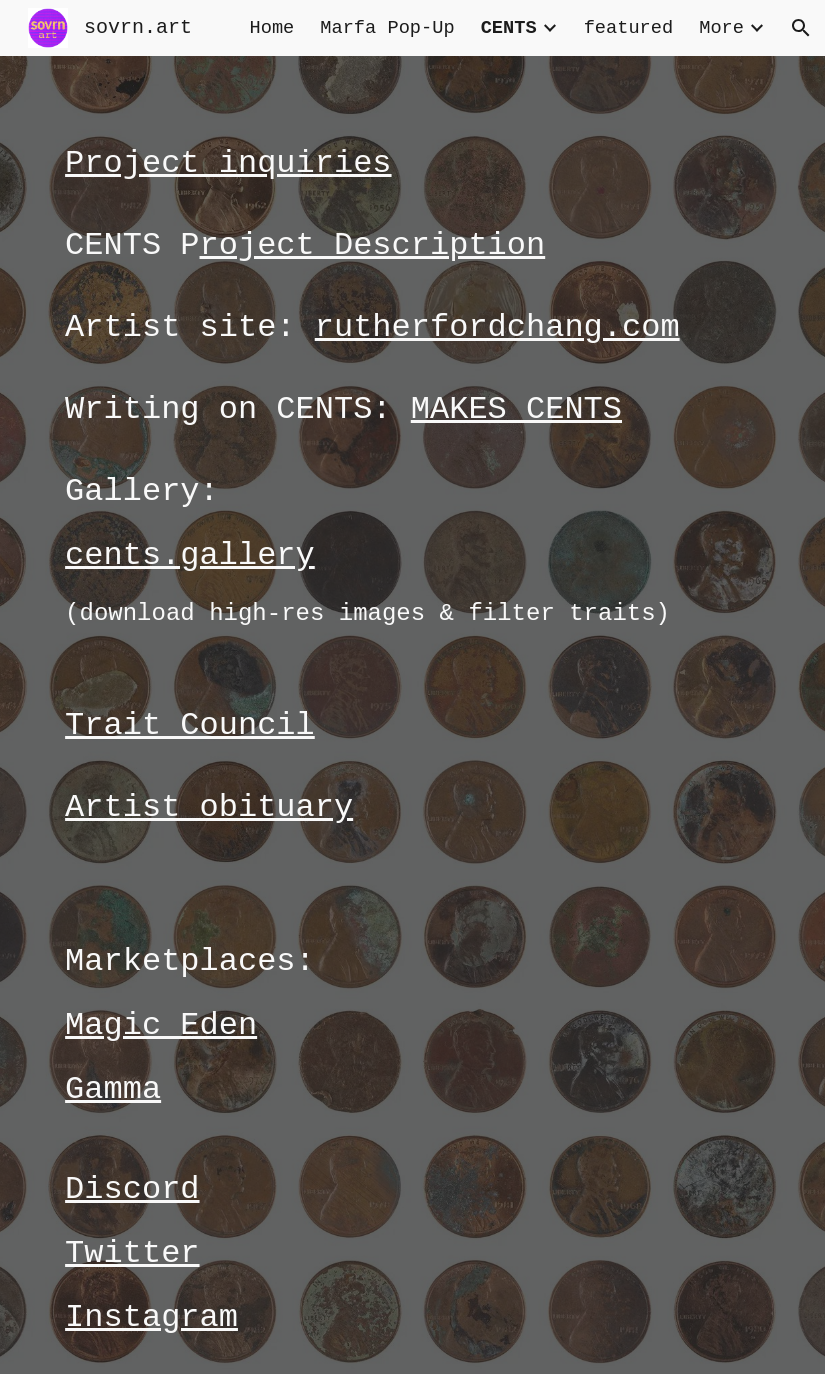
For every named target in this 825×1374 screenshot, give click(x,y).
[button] (801, 28)
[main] (412, 715)
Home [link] (271, 28)
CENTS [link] (509, 28)
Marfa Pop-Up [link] (387, 28)
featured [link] (629, 28)
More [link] (721, 28)
